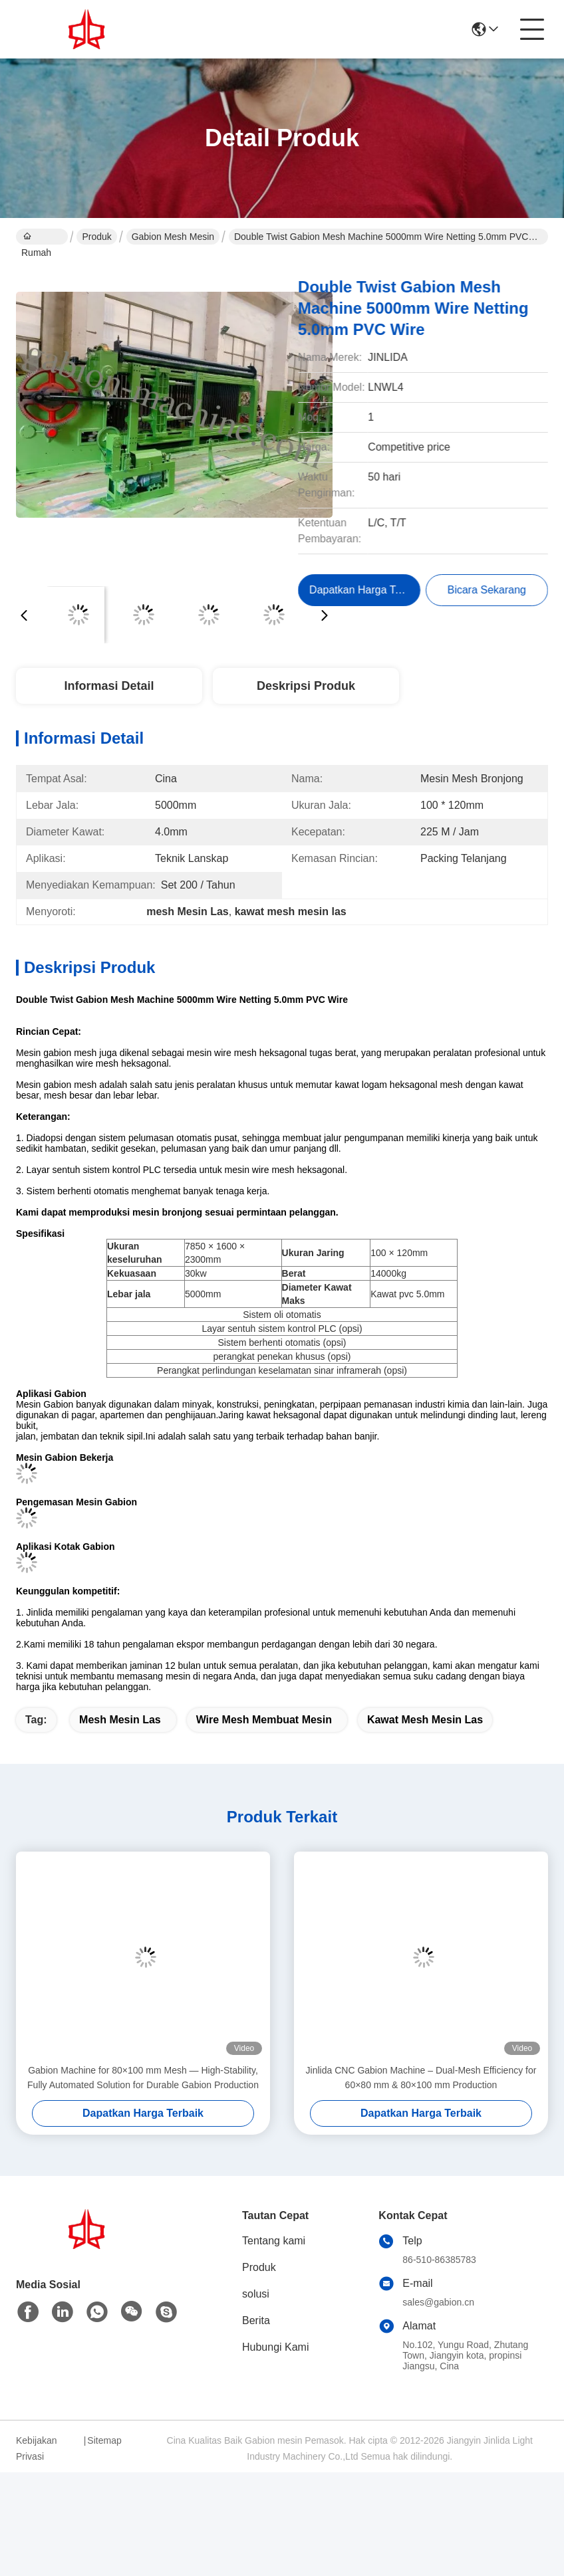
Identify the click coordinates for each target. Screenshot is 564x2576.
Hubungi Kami (275, 2347)
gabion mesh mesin (173, 236)
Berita (256, 2320)
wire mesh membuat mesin (264, 1719)
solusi (255, 2294)
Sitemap (104, 2440)
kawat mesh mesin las (425, 1719)
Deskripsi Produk (306, 686)
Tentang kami (273, 2240)
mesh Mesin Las (120, 1719)
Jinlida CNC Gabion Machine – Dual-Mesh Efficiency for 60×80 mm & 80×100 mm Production (421, 2077)
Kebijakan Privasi (36, 2448)
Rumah (36, 238)
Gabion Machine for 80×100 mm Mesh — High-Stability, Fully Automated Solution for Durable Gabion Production (143, 2077)
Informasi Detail (109, 686)
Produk (96, 236)
